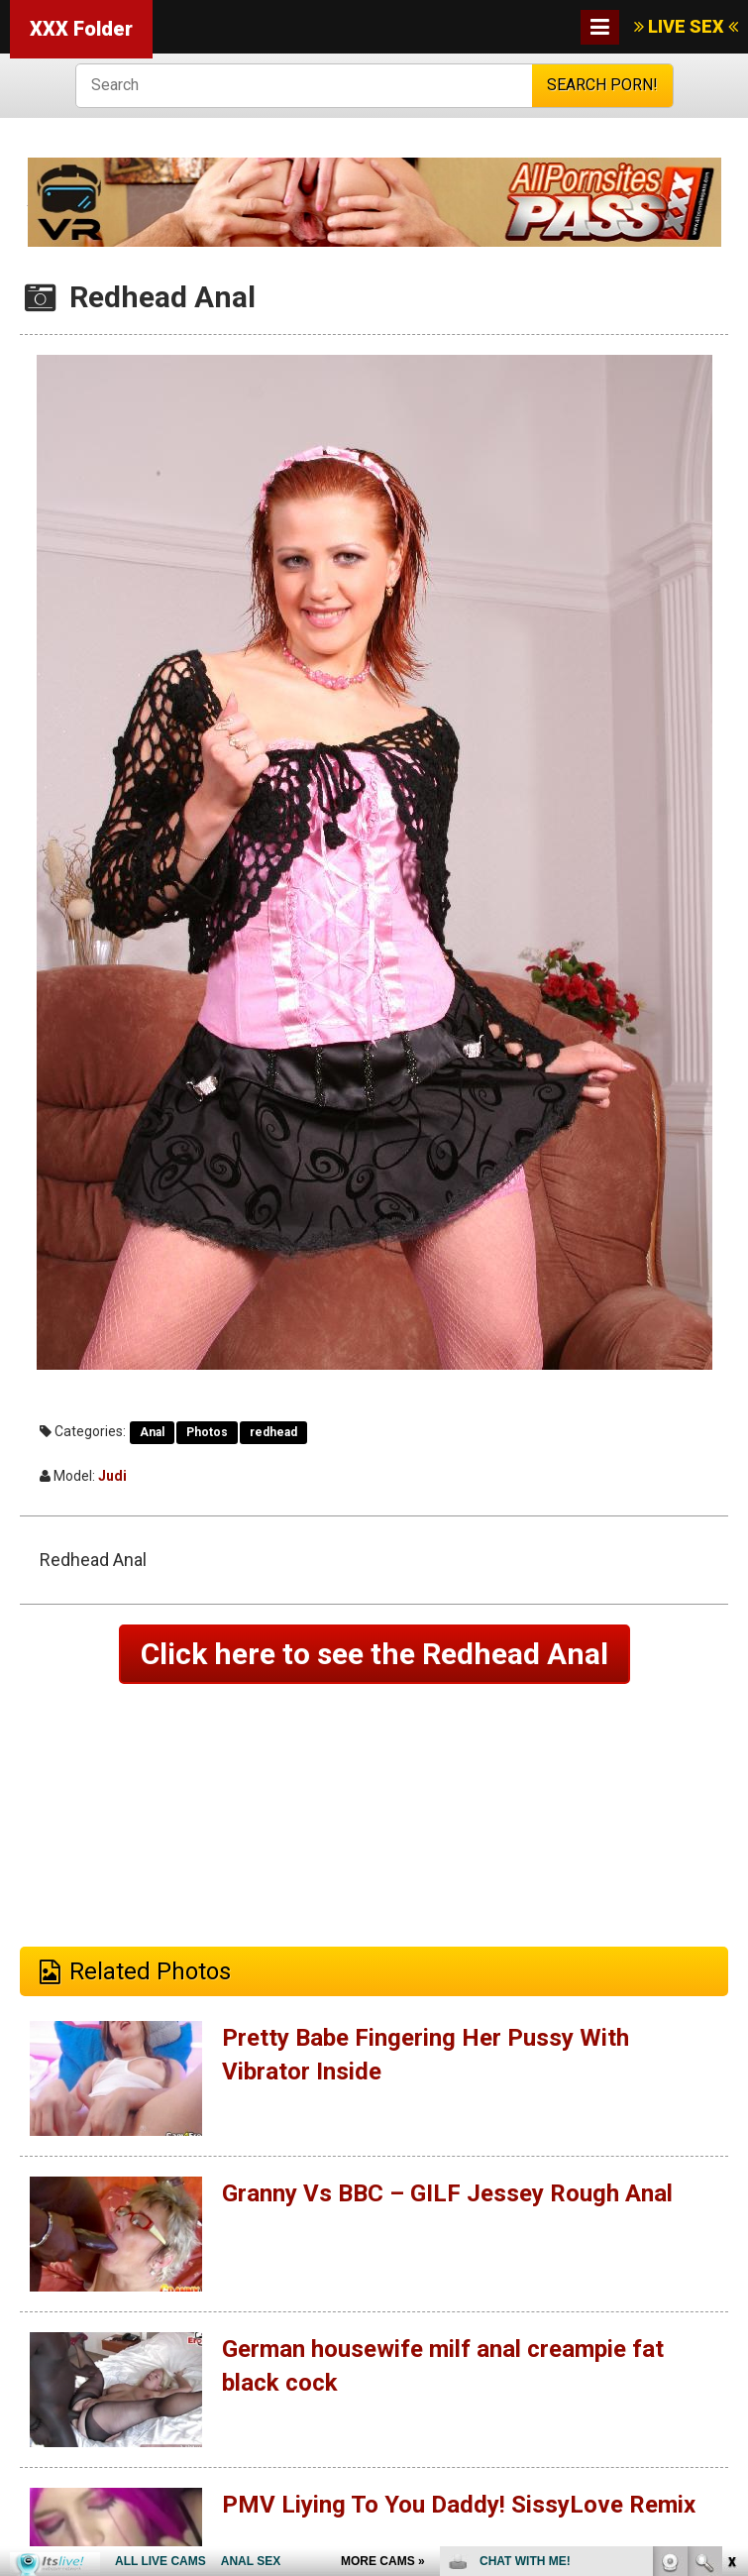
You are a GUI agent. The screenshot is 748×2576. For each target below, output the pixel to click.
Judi (112, 1476)
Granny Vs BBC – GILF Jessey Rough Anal (447, 2193)
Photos (207, 1432)
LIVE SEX (686, 26)
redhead (273, 1432)
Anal (152, 1432)
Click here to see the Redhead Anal (374, 1653)
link (730, 2266)
